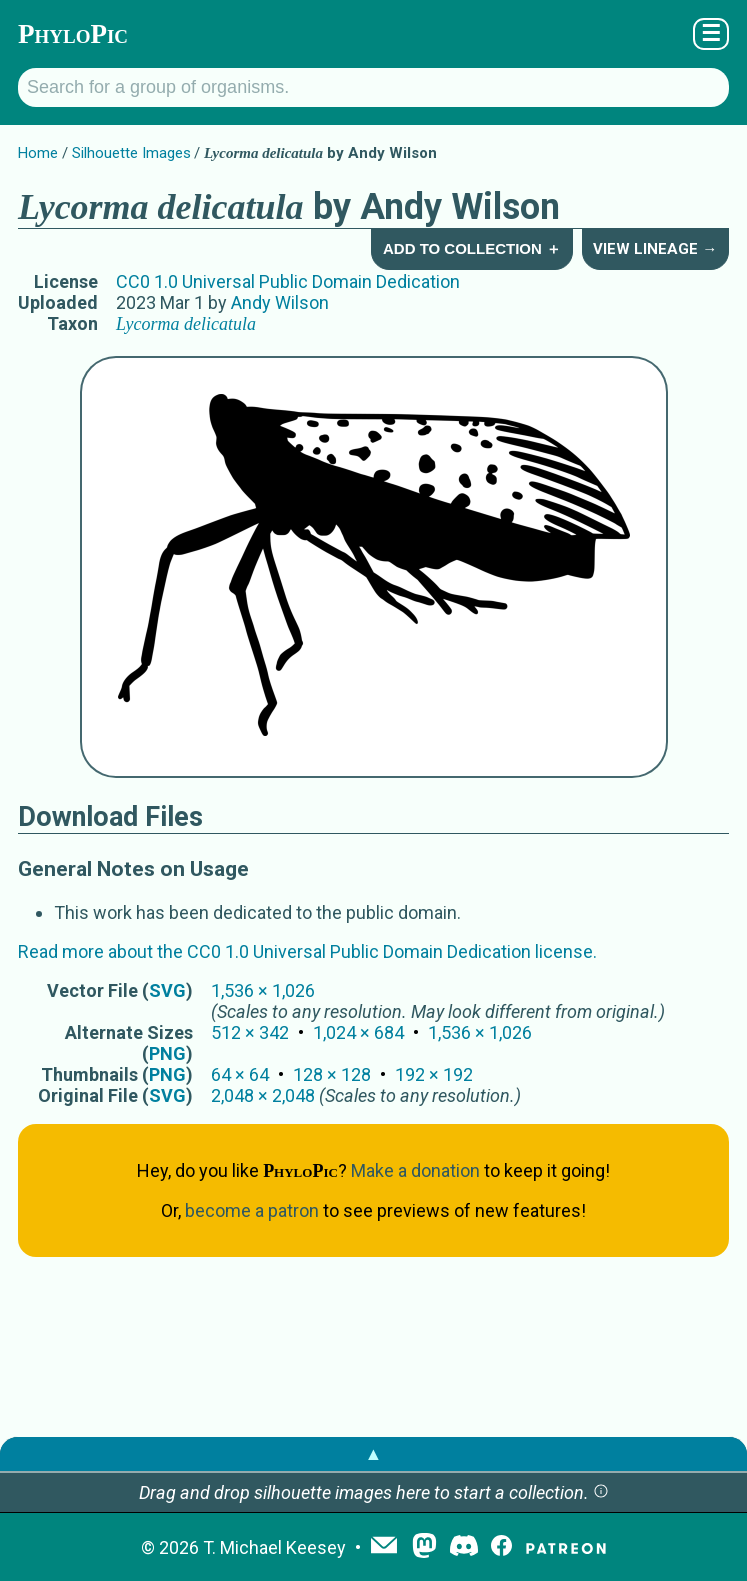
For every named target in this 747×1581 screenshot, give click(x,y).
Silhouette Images (131, 153)
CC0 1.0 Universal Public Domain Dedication (288, 281)
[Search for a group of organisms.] (373, 87)
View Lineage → (655, 249)
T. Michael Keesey (274, 1547)
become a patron (252, 1210)
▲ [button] (374, 1453)
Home (38, 153)
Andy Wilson (280, 302)
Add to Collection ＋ (472, 248)
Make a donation (415, 1170)
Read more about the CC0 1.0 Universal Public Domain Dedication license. (307, 951)
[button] (601, 1492)
